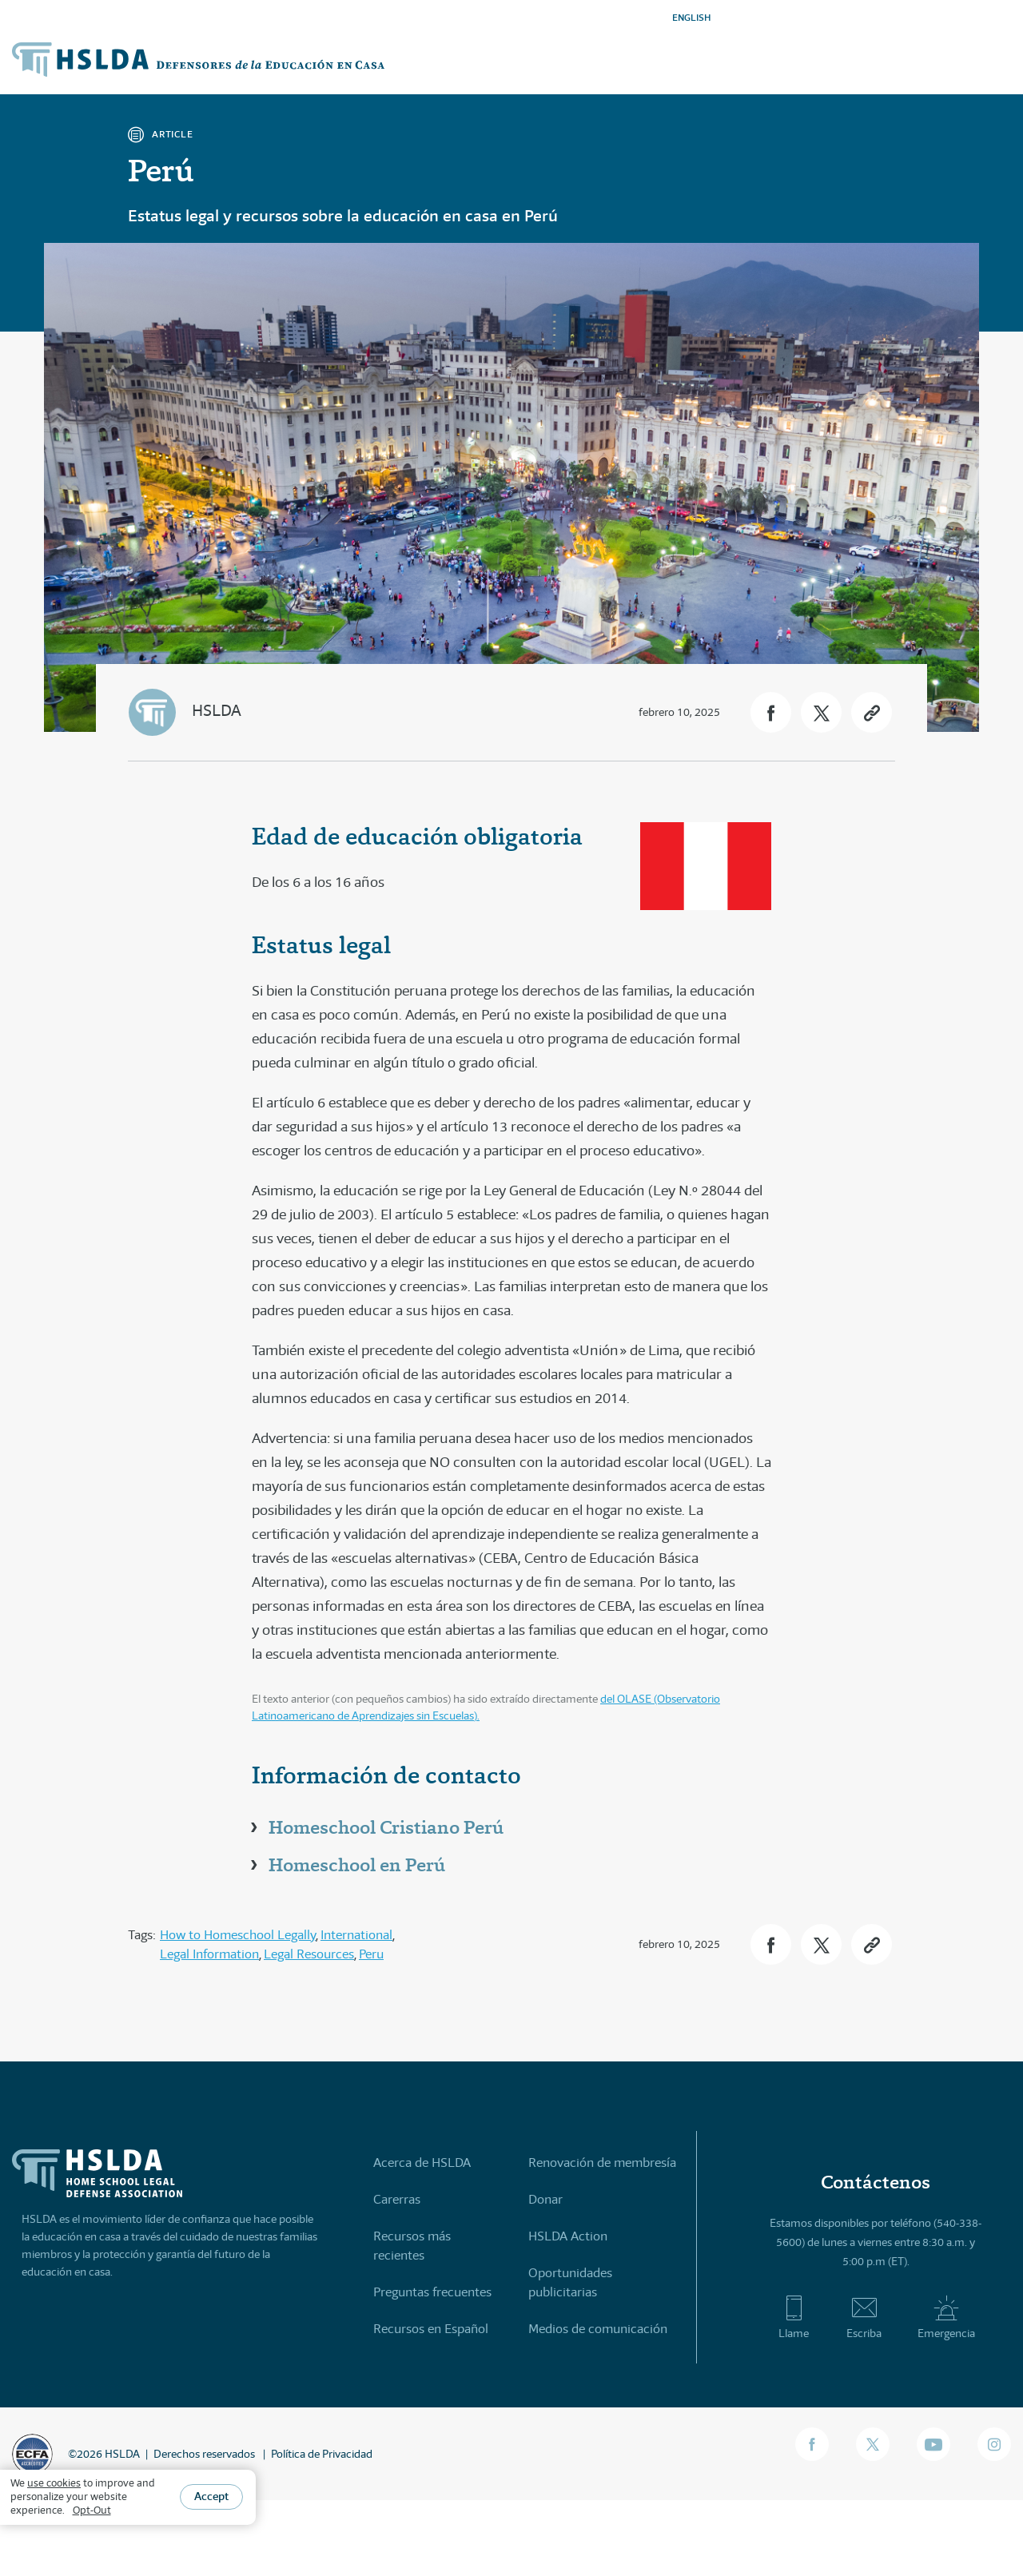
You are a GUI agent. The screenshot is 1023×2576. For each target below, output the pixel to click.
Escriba (864, 2317)
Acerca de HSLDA (422, 2162)
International (356, 1934)
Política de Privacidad (321, 2454)
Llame (794, 2317)
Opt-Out (92, 2510)
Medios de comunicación (597, 2328)
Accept (211, 2496)
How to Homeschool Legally (238, 1934)
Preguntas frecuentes (432, 2292)
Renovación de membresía (602, 2162)
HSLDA (216, 711)
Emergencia (946, 2317)
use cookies (54, 2483)
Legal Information (209, 1954)
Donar (545, 2199)
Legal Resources (309, 1954)
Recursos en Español (430, 2328)
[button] (770, 712)
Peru (371, 1954)
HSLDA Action (567, 2236)
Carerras (396, 2199)
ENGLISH (691, 17)
